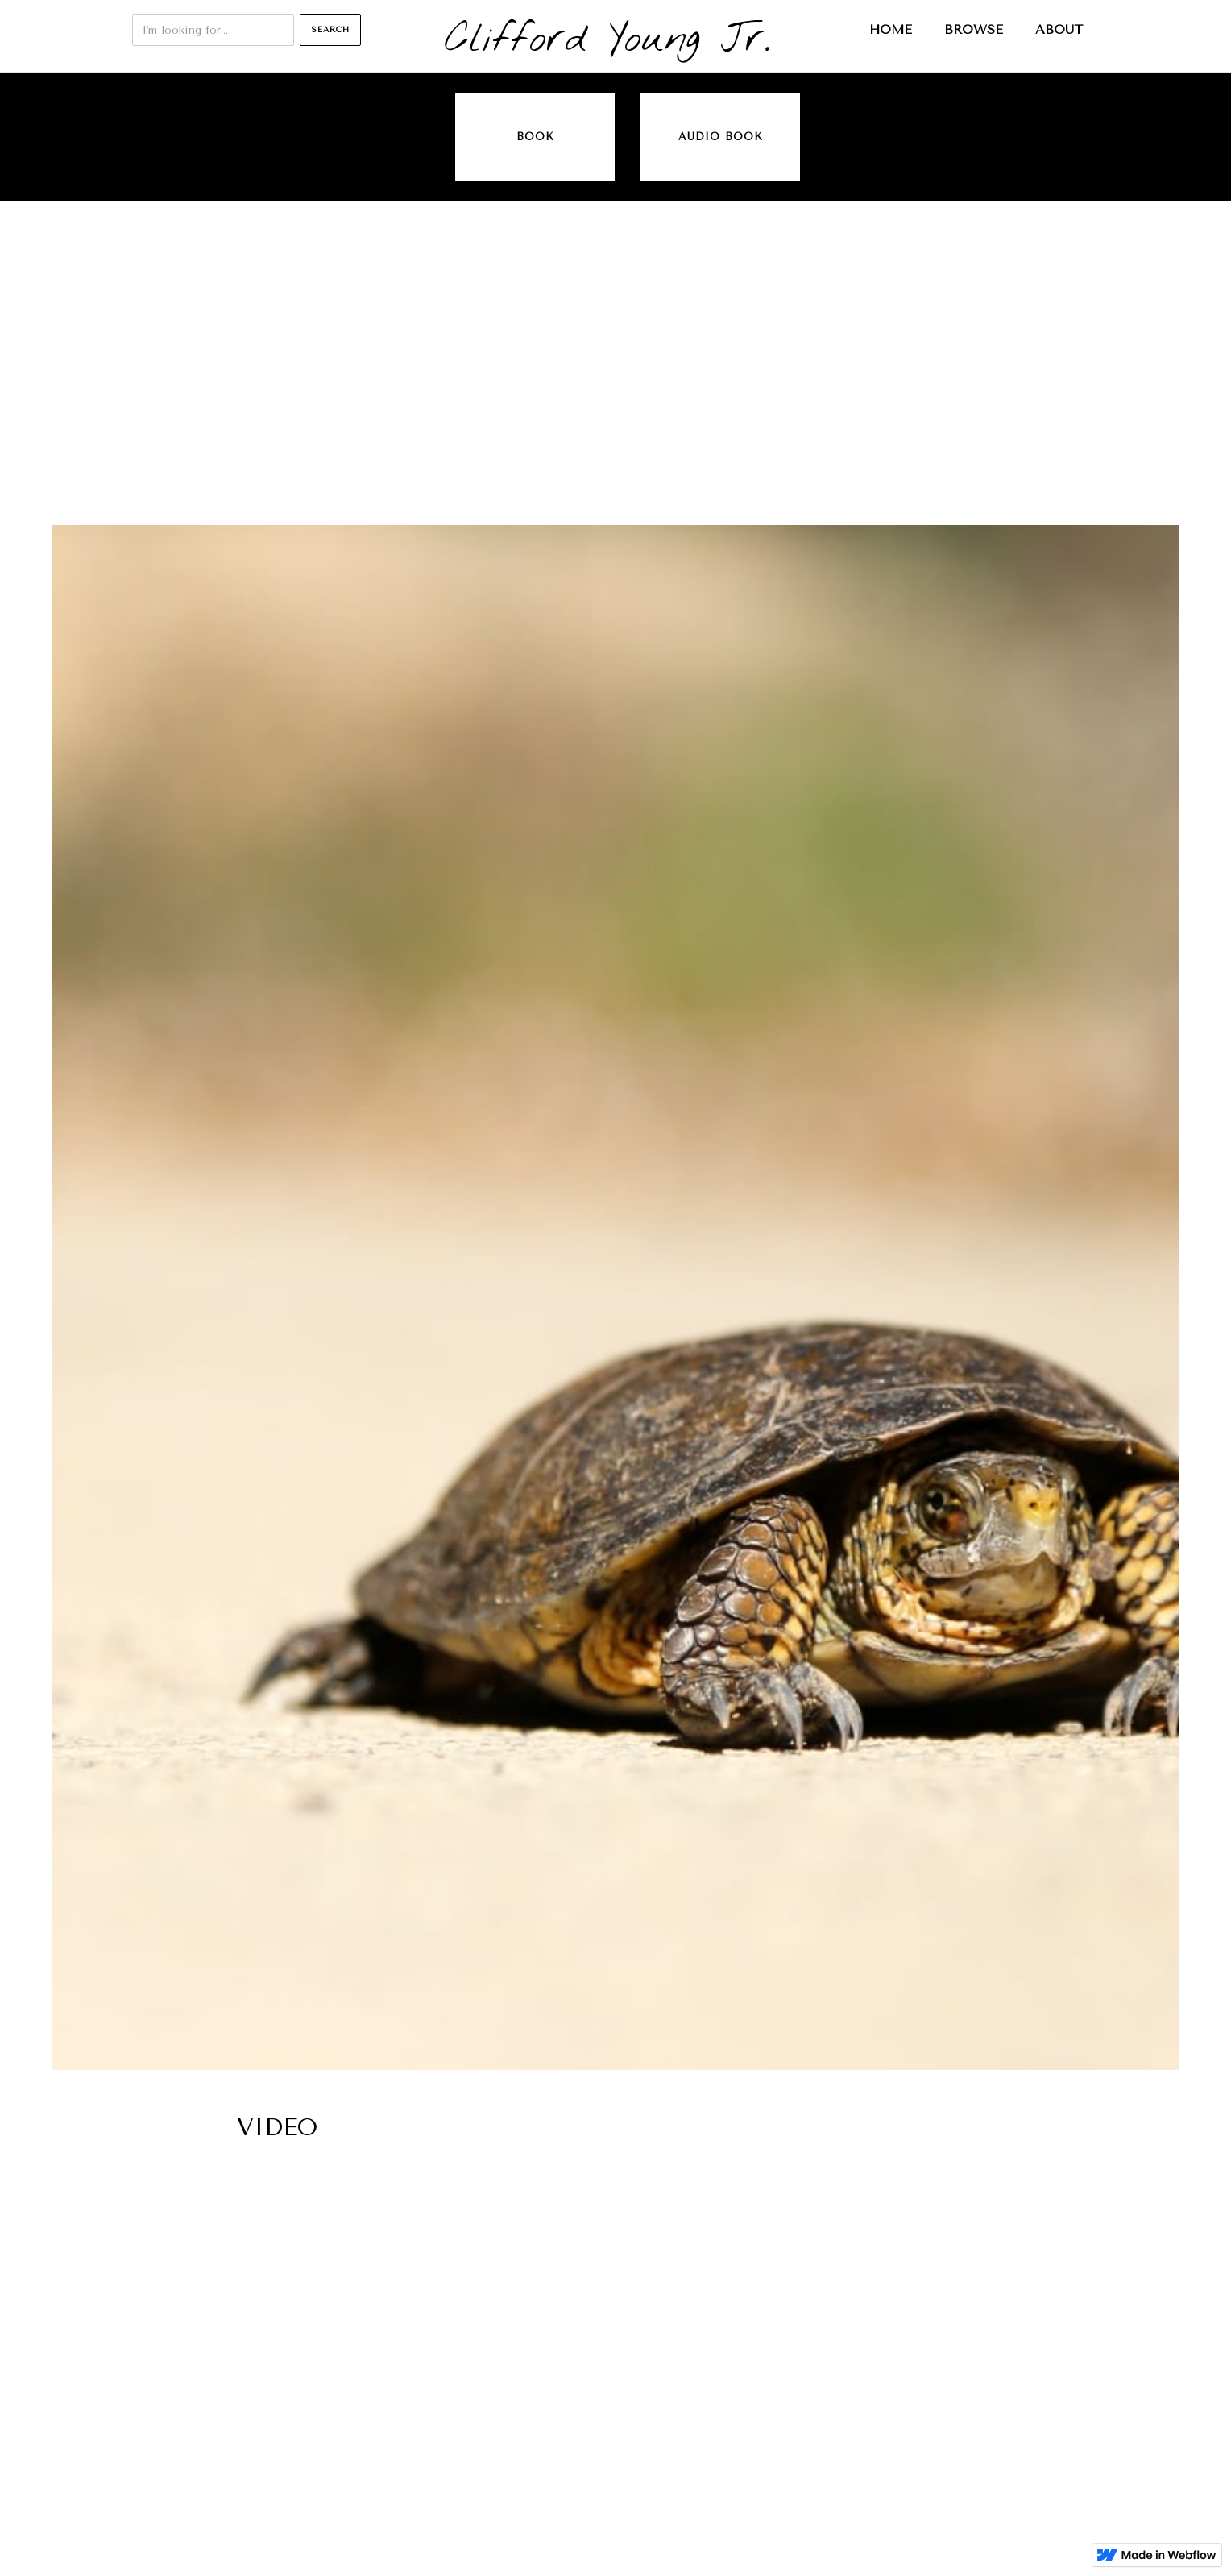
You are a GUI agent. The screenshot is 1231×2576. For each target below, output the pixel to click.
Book (535, 137)
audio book (720, 137)
